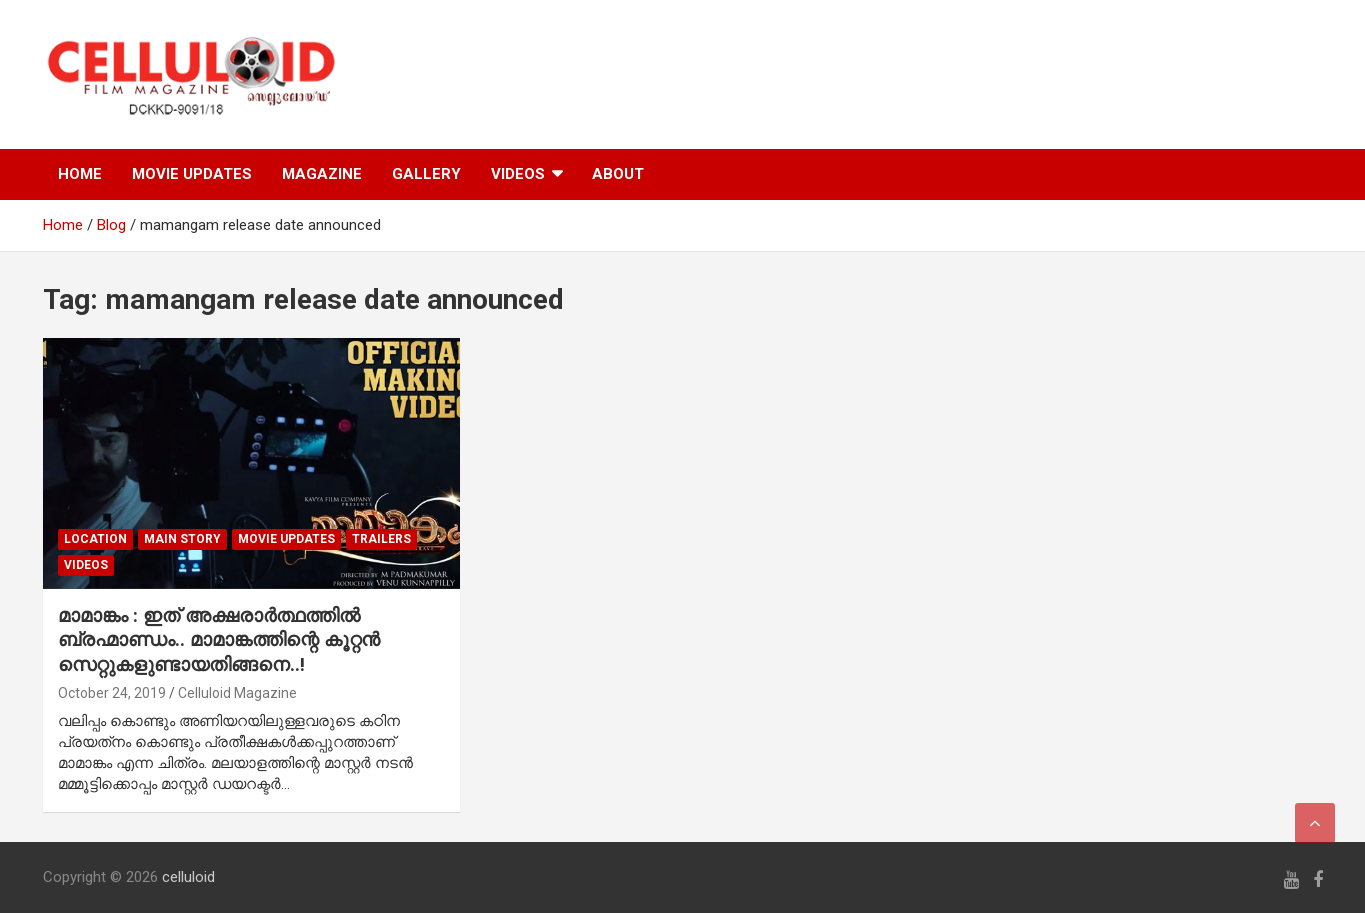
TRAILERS (381, 539)
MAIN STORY (182, 539)
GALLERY (426, 174)
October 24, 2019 (112, 693)
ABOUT (618, 174)
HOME (80, 174)
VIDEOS (518, 174)
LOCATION (95, 539)
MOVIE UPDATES (192, 174)
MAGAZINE (322, 174)
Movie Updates (286, 539)
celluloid (188, 877)
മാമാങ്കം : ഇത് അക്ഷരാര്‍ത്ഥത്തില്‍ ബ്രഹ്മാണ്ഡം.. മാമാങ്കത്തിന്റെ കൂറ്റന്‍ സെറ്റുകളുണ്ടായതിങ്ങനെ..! (219, 640)
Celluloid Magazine (237, 693)
